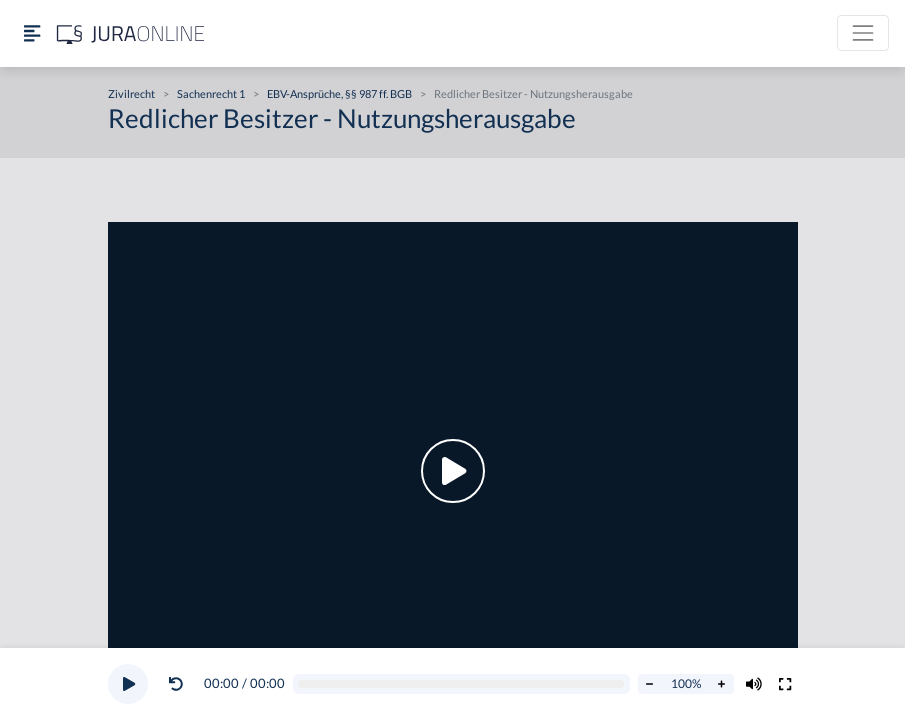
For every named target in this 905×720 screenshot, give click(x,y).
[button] (180, 684)
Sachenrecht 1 (211, 93)
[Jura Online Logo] (131, 33)
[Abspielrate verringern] (650, 684)
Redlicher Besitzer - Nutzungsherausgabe (533, 93)
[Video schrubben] (461, 684)
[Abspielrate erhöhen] (722, 684)
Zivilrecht (131, 93)
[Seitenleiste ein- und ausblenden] (32, 33)
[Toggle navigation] (863, 33)
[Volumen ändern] (754, 684)
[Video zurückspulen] (176, 684)
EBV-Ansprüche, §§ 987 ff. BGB (339, 93)
